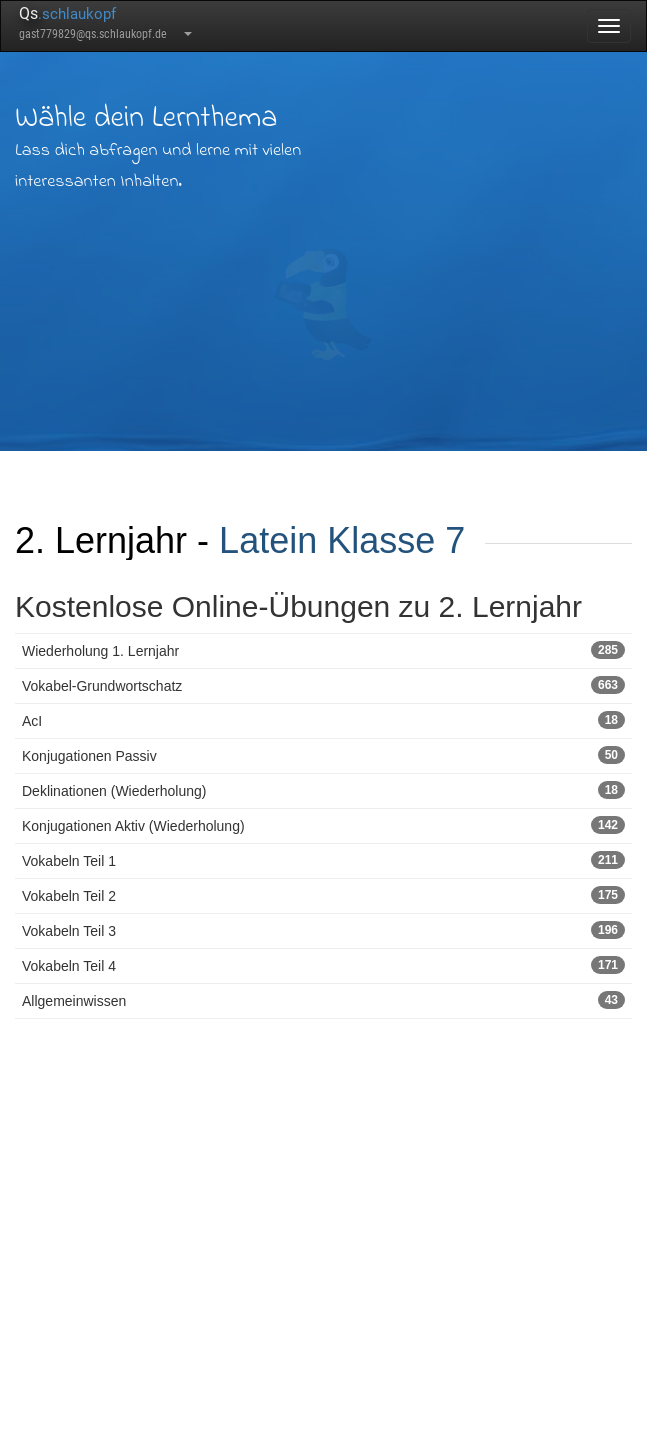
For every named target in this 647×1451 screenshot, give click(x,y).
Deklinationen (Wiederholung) (323, 790)
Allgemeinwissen (323, 1000)
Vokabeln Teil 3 (323, 930)
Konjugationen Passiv (323, 755)
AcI (323, 720)
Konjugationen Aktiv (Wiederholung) (323, 825)
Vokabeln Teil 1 (323, 860)
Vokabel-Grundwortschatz (323, 685)
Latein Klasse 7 (342, 540)
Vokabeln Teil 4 (323, 965)
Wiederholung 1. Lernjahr (323, 650)
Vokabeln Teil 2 (323, 895)
